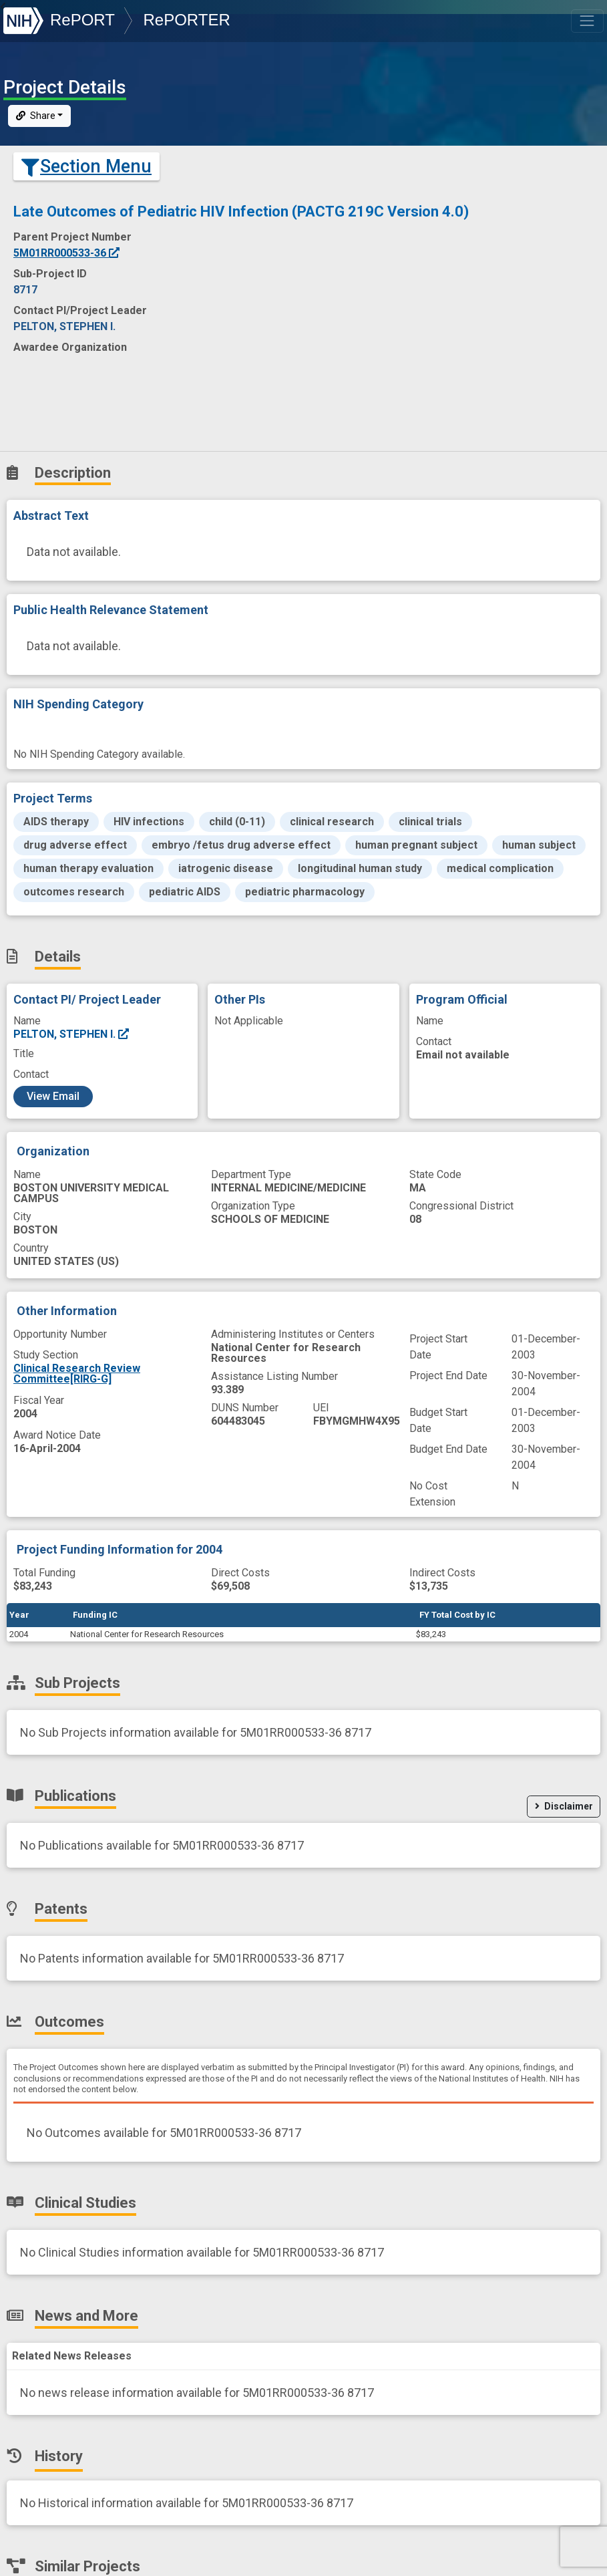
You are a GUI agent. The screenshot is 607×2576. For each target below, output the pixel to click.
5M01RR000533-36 (67, 253)
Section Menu (86, 166)
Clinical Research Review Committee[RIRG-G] (76, 1373)
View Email (53, 1096)
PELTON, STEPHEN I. (71, 1034)
